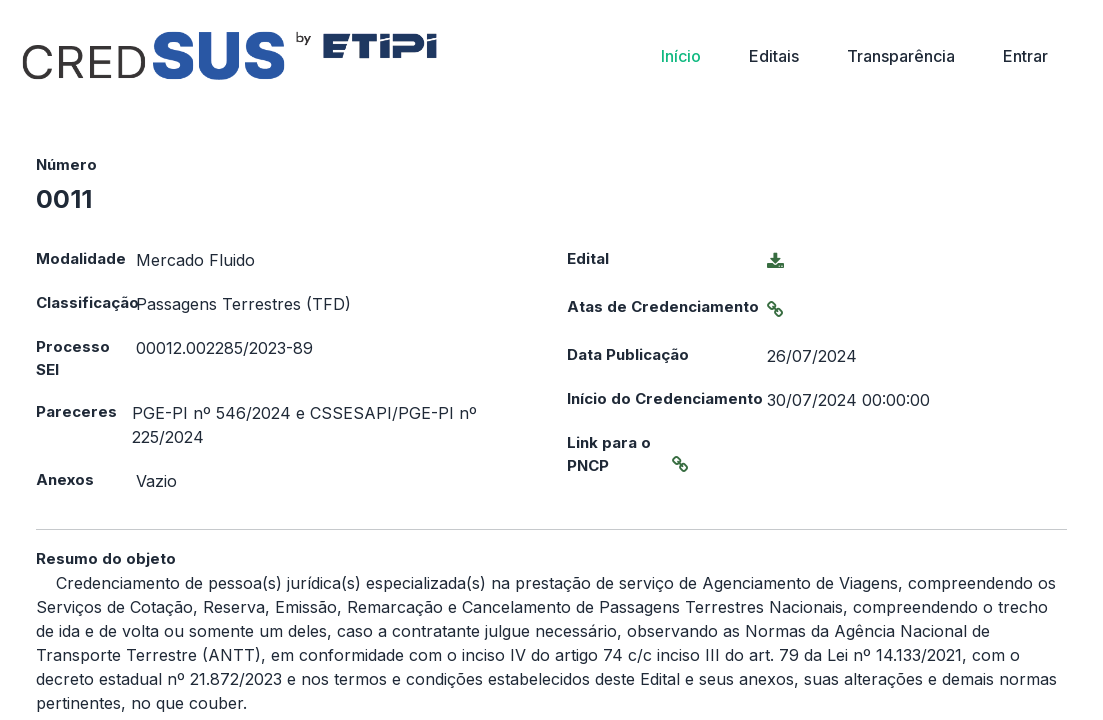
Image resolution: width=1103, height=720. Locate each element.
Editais (774, 56)
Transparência (901, 56)
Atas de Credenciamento (663, 306)
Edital (588, 258)
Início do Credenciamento (665, 398)
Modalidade (81, 258)
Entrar (1025, 56)
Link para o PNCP (609, 454)
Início (681, 56)
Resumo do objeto (106, 558)
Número (66, 164)
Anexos (65, 479)
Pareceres (76, 411)
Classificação (86, 302)
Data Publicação (628, 354)
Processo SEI (73, 358)
